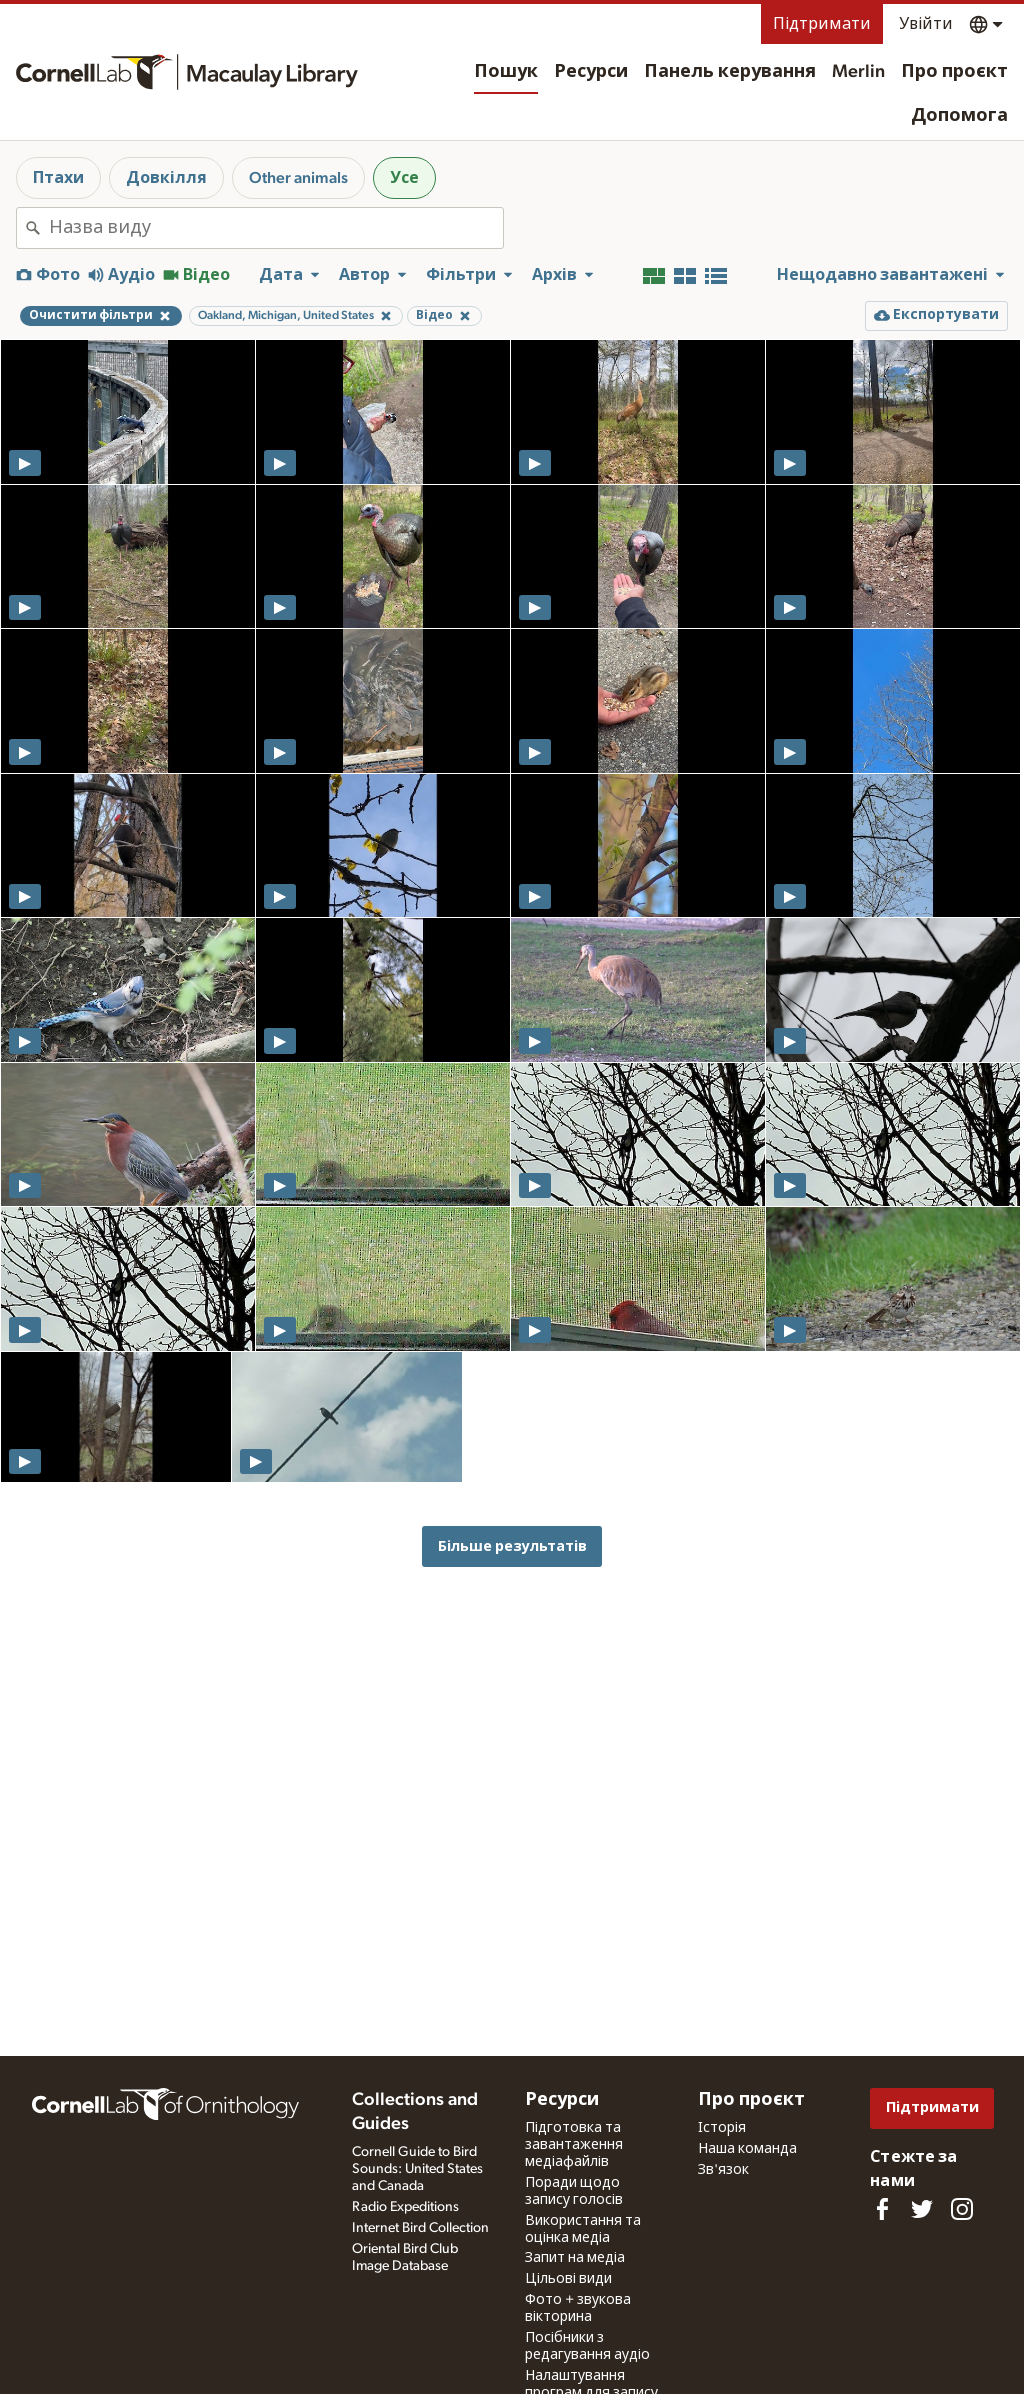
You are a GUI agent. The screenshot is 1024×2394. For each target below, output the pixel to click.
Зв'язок (723, 2170)
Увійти (926, 24)
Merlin (858, 72)
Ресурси (591, 72)
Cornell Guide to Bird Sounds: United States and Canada (417, 2169)
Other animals (298, 178)
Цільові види (568, 2279)
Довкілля (166, 178)
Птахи (58, 178)
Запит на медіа (575, 2258)
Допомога (959, 116)
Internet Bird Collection (420, 2228)
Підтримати (822, 24)
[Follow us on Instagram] (962, 2209)
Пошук (506, 72)
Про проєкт (954, 72)
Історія (722, 2128)
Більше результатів (512, 1546)
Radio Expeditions (405, 2207)
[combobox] (276, 228)
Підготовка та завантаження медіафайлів (574, 2145)
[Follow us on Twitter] (922, 2209)
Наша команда (747, 2149)
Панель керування (730, 72)
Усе (404, 178)
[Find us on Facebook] (882, 2209)
